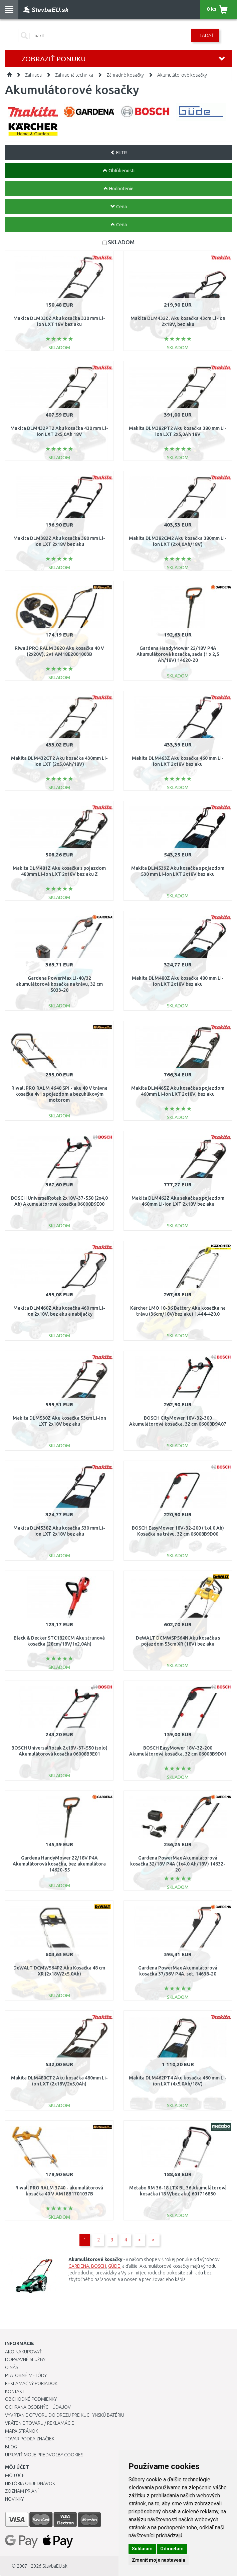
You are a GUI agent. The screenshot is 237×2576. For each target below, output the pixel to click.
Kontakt (14, 2391)
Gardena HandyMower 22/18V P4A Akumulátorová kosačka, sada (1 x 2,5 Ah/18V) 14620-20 (178, 654)
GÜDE (114, 2266)
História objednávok (30, 2483)
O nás (11, 2367)
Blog (11, 2446)
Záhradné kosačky (125, 75)
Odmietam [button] (172, 2548)
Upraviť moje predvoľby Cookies (44, 2454)
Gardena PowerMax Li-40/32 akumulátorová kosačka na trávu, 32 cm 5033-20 (59, 984)
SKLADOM (121, 242)
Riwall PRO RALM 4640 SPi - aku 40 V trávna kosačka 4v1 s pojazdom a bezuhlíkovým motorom (59, 1094)
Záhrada (33, 75)
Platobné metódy (26, 2375)
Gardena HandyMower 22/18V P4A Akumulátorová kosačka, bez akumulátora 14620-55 (59, 1864)
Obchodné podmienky (31, 2399)
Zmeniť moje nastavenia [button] (158, 2560)
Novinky (14, 2499)
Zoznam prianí (21, 2491)
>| (154, 2239)
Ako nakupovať (23, 2351)
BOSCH (98, 2266)
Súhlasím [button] (142, 2548)
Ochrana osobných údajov (38, 2407)
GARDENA (78, 2266)
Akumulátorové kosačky (182, 75)
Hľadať (205, 35)
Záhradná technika (74, 75)
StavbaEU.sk (54, 2566)
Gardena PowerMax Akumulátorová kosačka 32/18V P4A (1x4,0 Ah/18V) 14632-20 (177, 1864)
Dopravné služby (25, 2359)
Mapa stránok (21, 2431)
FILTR (118, 152)
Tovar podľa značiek (29, 2438)
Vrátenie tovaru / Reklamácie (39, 2423)
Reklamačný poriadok (31, 2383)
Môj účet (16, 2475)
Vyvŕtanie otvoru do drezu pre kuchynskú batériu (64, 2415)
